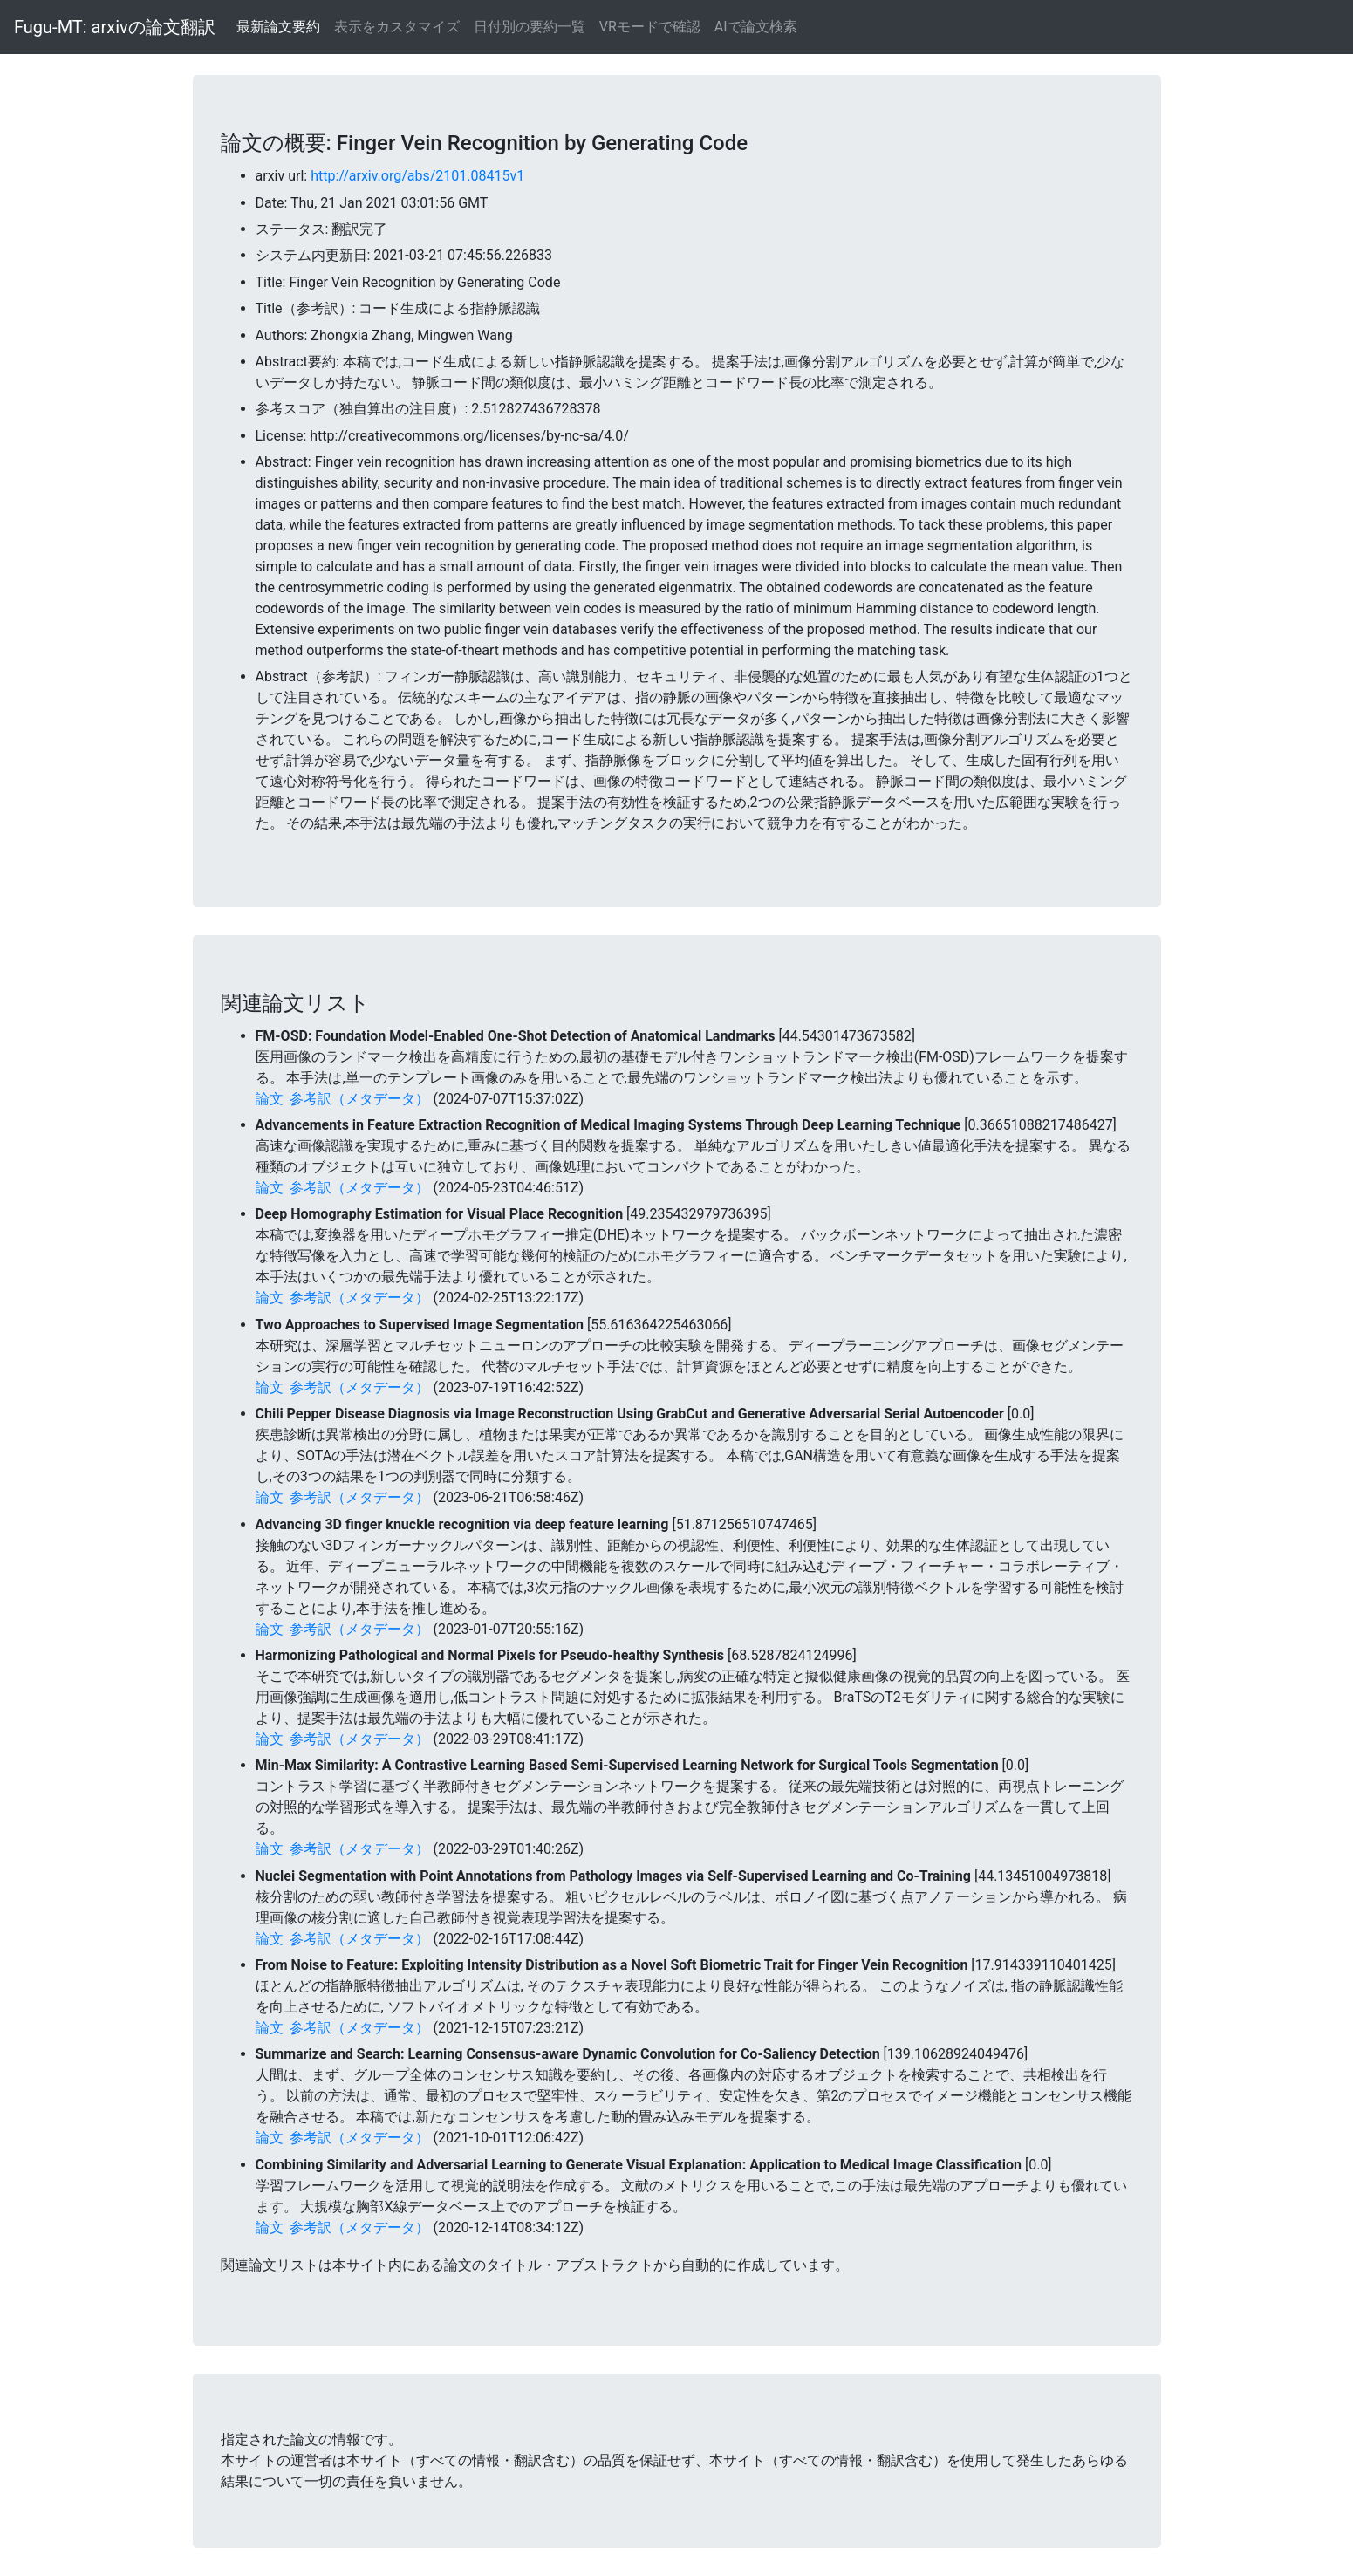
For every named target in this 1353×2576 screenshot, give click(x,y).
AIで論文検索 (755, 26)
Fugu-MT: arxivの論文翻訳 (114, 27)
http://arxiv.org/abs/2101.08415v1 (417, 175)
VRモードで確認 (649, 26)
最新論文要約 (278, 26)
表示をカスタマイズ (397, 26)
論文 (270, 1098)
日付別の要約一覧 (529, 26)
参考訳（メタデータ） (359, 1098)
